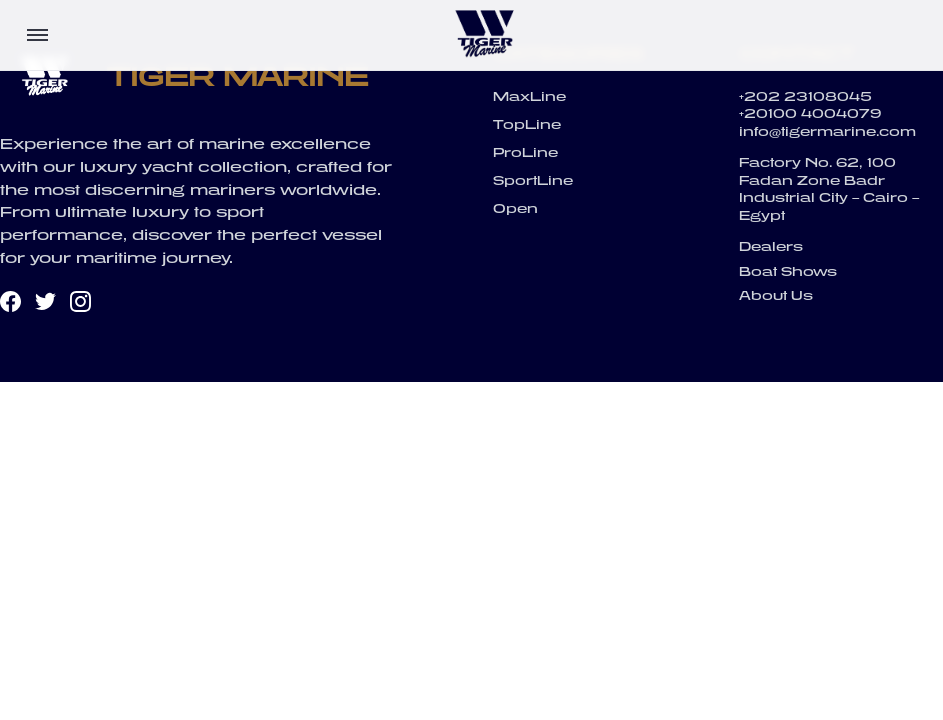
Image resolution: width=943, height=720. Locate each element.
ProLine (525, 152)
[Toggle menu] (37, 35)
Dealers (771, 246)
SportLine (533, 180)
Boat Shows (788, 271)
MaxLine (529, 96)
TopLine (527, 124)
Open (515, 208)
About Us (776, 295)
